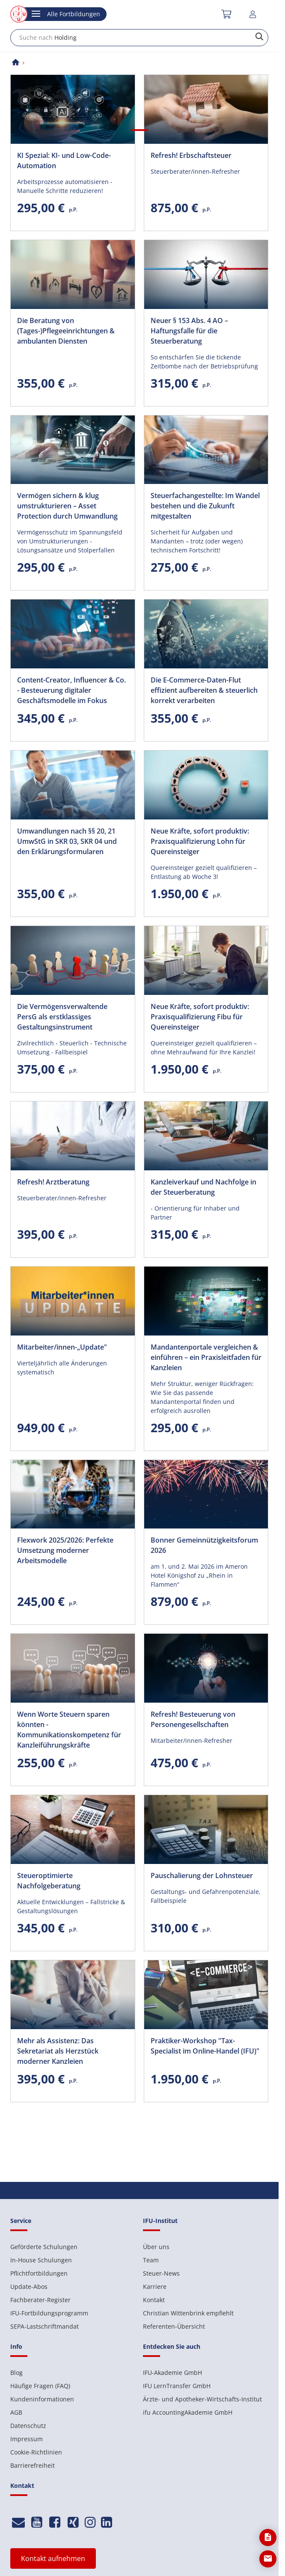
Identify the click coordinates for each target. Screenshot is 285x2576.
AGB (16, 2412)
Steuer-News (161, 2273)
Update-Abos (29, 2286)
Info (16, 2346)
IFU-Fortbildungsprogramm (49, 2313)
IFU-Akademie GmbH (172, 2372)
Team (151, 2260)
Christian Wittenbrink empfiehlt (188, 2313)
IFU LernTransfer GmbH (177, 2386)
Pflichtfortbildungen (39, 2273)
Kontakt (154, 2300)
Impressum (26, 2439)
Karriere (154, 2286)
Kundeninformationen (42, 2399)
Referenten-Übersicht (174, 2326)
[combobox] (139, 37)
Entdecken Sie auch (171, 2346)
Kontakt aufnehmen (53, 2558)
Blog (16, 2372)
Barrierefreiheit (32, 2465)
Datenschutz (28, 2426)
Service (20, 2221)
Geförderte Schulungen (43, 2247)
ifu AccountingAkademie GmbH (187, 2412)
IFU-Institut (160, 2221)
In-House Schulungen (41, 2260)
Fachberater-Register (40, 2300)
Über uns (156, 2247)
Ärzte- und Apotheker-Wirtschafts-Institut (202, 2399)
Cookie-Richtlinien (36, 2452)
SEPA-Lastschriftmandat (44, 2326)
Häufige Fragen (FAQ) (40, 2386)
